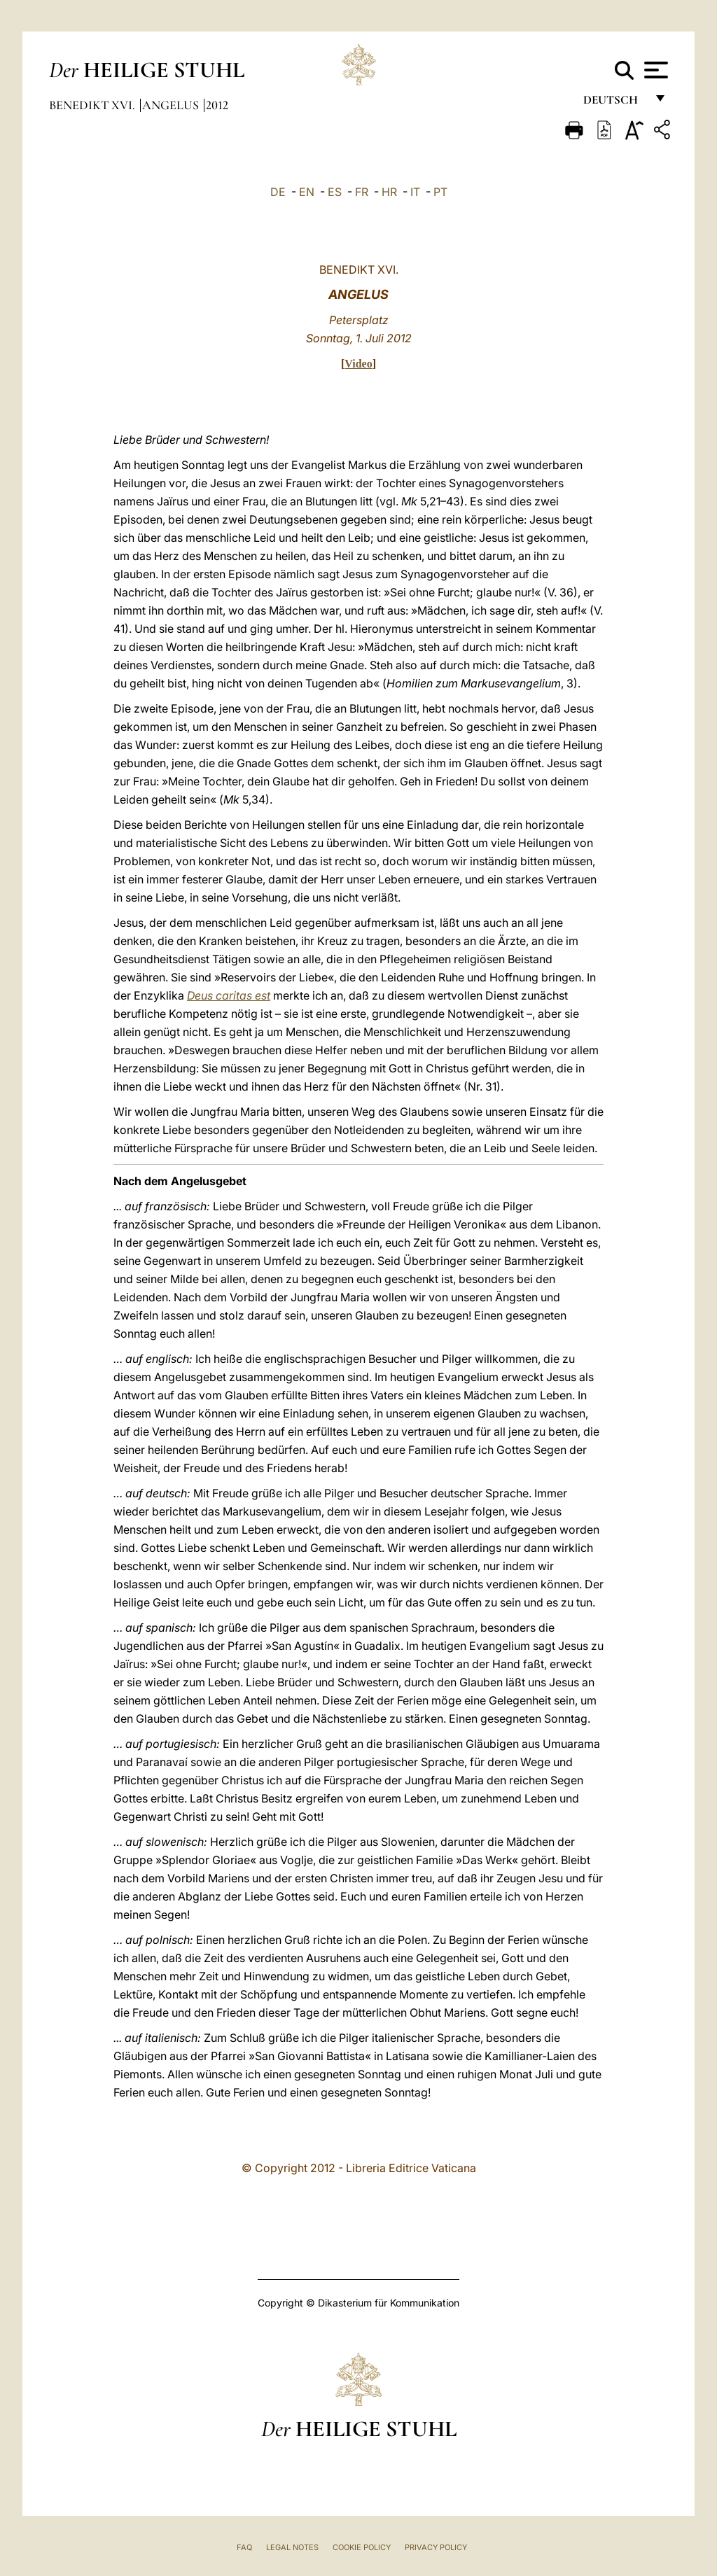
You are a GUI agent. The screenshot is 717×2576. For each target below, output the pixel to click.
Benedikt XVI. (93, 105)
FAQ (244, 2547)
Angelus (172, 105)
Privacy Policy (436, 2547)
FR (361, 192)
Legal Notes (292, 2547)
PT (440, 192)
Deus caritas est (228, 995)
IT (415, 192)
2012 (217, 105)
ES (335, 192)
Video (358, 364)
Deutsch (614, 103)
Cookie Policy (362, 2547)
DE (278, 192)
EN (306, 192)
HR (389, 192)
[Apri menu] (654, 70)
